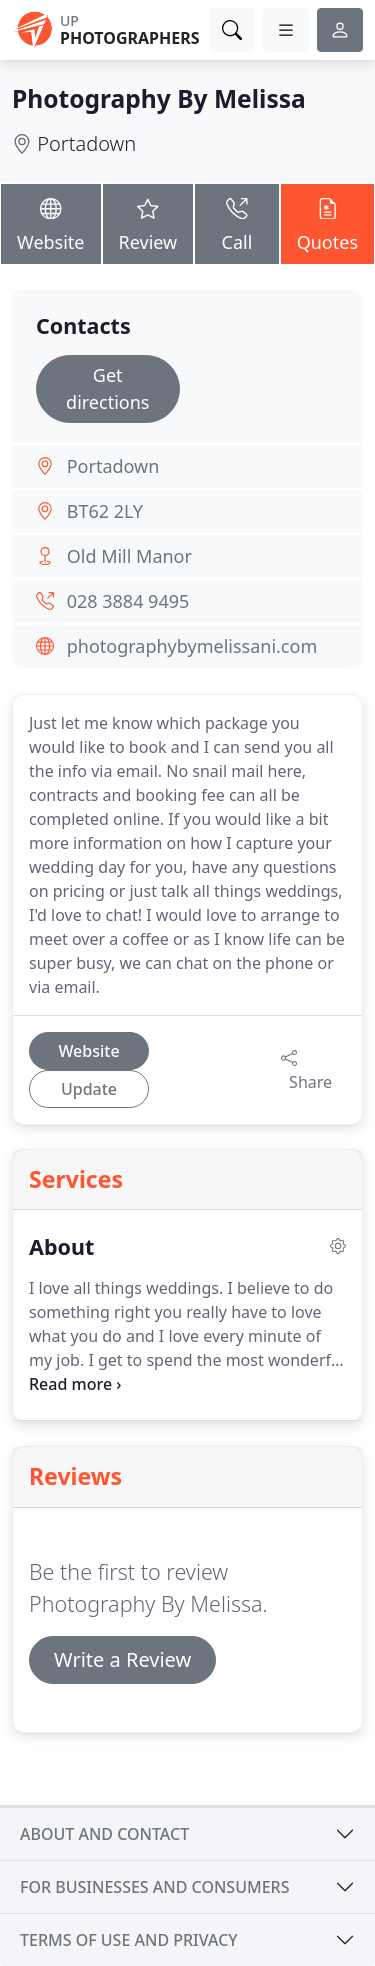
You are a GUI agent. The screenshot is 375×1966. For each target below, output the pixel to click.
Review (148, 222)
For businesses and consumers (154, 1887)
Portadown (86, 143)
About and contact (104, 1834)
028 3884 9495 (128, 601)
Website (51, 222)
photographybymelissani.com (192, 646)
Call (236, 222)
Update (89, 1089)
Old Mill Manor (129, 556)
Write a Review (122, 1659)
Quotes (327, 222)
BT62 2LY (105, 511)
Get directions (107, 388)
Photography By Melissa (159, 98)
